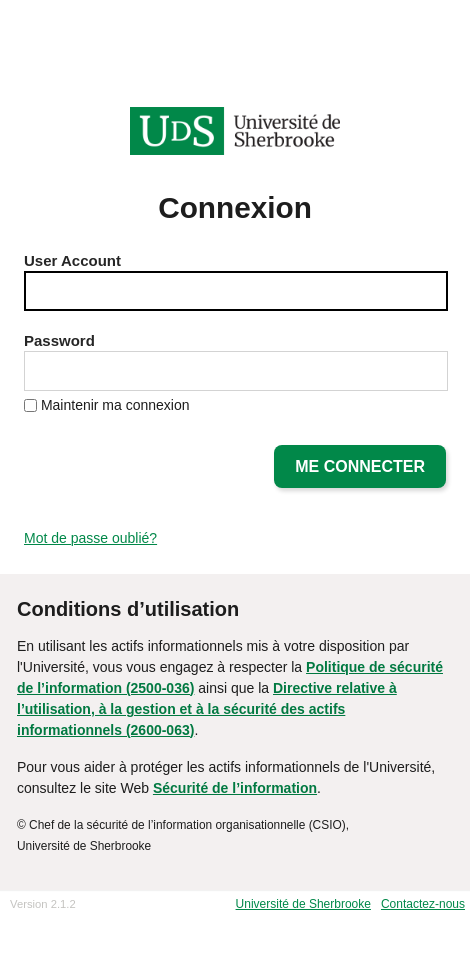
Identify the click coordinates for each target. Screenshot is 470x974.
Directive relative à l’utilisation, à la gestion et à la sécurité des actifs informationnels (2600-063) (207, 709)
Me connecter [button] (360, 466)
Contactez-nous (423, 904)
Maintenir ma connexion (115, 405)
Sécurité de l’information (235, 788)
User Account (72, 260)
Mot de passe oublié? (90, 538)
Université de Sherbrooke (303, 904)
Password (59, 340)
